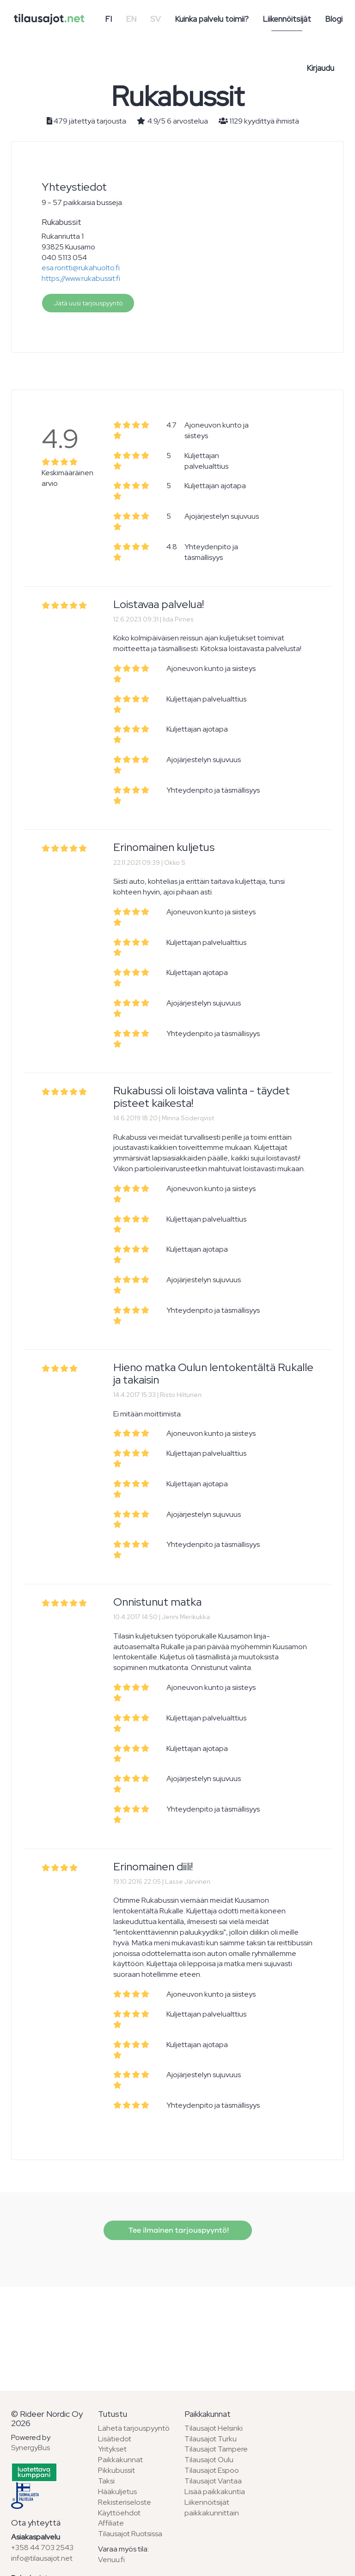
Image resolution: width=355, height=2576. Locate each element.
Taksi (106, 2481)
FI (108, 19)
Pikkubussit (116, 2470)
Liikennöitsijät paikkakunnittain (211, 2507)
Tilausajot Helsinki (213, 2428)
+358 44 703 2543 (42, 2547)
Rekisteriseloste (124, 2502)
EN (131, 19)
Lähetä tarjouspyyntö (134, 2428)
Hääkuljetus (117, 2491)
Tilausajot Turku (210, 2439)
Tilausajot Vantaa (213, 2481)
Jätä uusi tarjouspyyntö (88, 303)
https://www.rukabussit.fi (81, 278)
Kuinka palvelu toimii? (212, 19)
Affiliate (111, 2523)
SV (155, 19)
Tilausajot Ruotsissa (130, 2534)
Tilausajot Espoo (211, 2470)
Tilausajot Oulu (208, 2459)
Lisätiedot (114, 2439)
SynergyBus (30, 2447)
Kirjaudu (320, 68)
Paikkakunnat (120, 2459)
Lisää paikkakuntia (214, 2491)
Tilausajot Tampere (216, 2449)
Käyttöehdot (119, 2513)
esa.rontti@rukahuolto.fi (81, 268)
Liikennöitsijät (287, 19)
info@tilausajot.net (42, 2558)
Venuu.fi (111, 2559)
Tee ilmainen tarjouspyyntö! (178, 2230)
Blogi (334, 19)
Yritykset (112, 2449)
